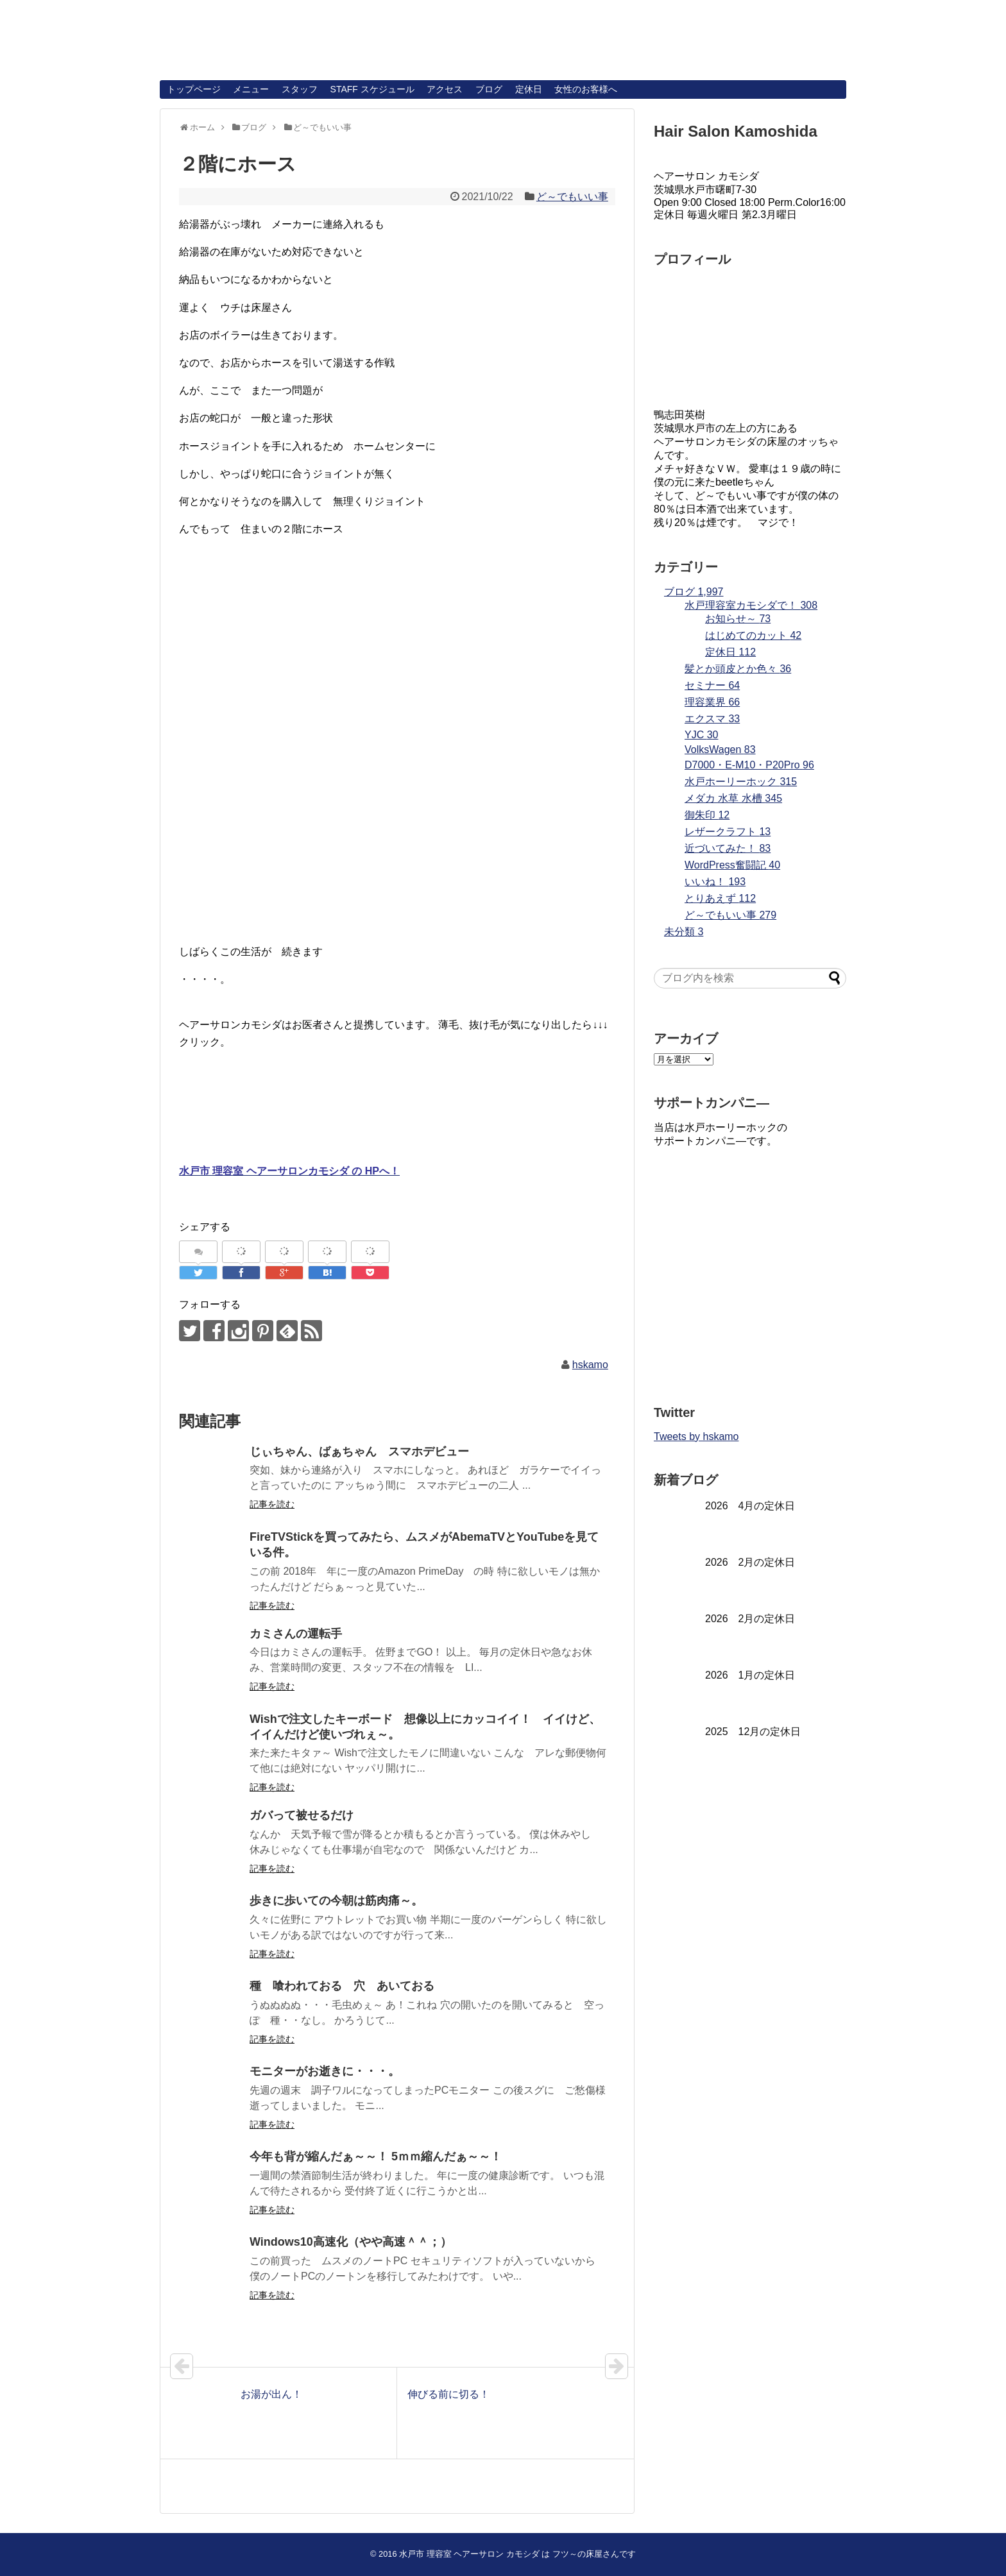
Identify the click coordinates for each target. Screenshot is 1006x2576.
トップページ (194, 89)
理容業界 (712, 702)
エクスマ (712, 718)
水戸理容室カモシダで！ (751, 605)
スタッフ (300, 89)
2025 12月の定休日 (753, 1731)
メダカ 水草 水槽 (733, 798)
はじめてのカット (753, 635)
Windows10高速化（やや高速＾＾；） (351, 2241)
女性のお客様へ (585, 89)
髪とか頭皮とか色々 (738, 668)
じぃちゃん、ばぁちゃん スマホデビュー (359, 1451)
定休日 (528, 89)
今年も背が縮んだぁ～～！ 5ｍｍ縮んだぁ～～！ (376, 2156)
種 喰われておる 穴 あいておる (342, 1985)
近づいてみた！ (728, 848)
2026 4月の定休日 (750, 1505)
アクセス (445, 89)
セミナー (712, 685)
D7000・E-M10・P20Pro (749, 764)
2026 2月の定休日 (750, 1562)
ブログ (488, 89)
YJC (701, 734)
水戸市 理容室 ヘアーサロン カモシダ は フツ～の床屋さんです (517, 2554)
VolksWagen (720, 749)
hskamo (590, 1364)
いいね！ (715, 881)
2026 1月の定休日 (750, 1675)
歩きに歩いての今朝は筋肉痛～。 (336, 1900)
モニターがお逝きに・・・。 (325, 2071)
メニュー (251, 89)
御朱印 (707, 814)
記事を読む (272, 1504)
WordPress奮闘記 (732, 865)
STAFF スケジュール (372, 89)
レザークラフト (728, 831)
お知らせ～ (738, 618)
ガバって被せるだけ (302, 1815)
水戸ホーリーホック (741, 781)
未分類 (683, 931)
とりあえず (720, 898)
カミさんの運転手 (296, 1633)
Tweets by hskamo (696, 1436)
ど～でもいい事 (572, 196)
